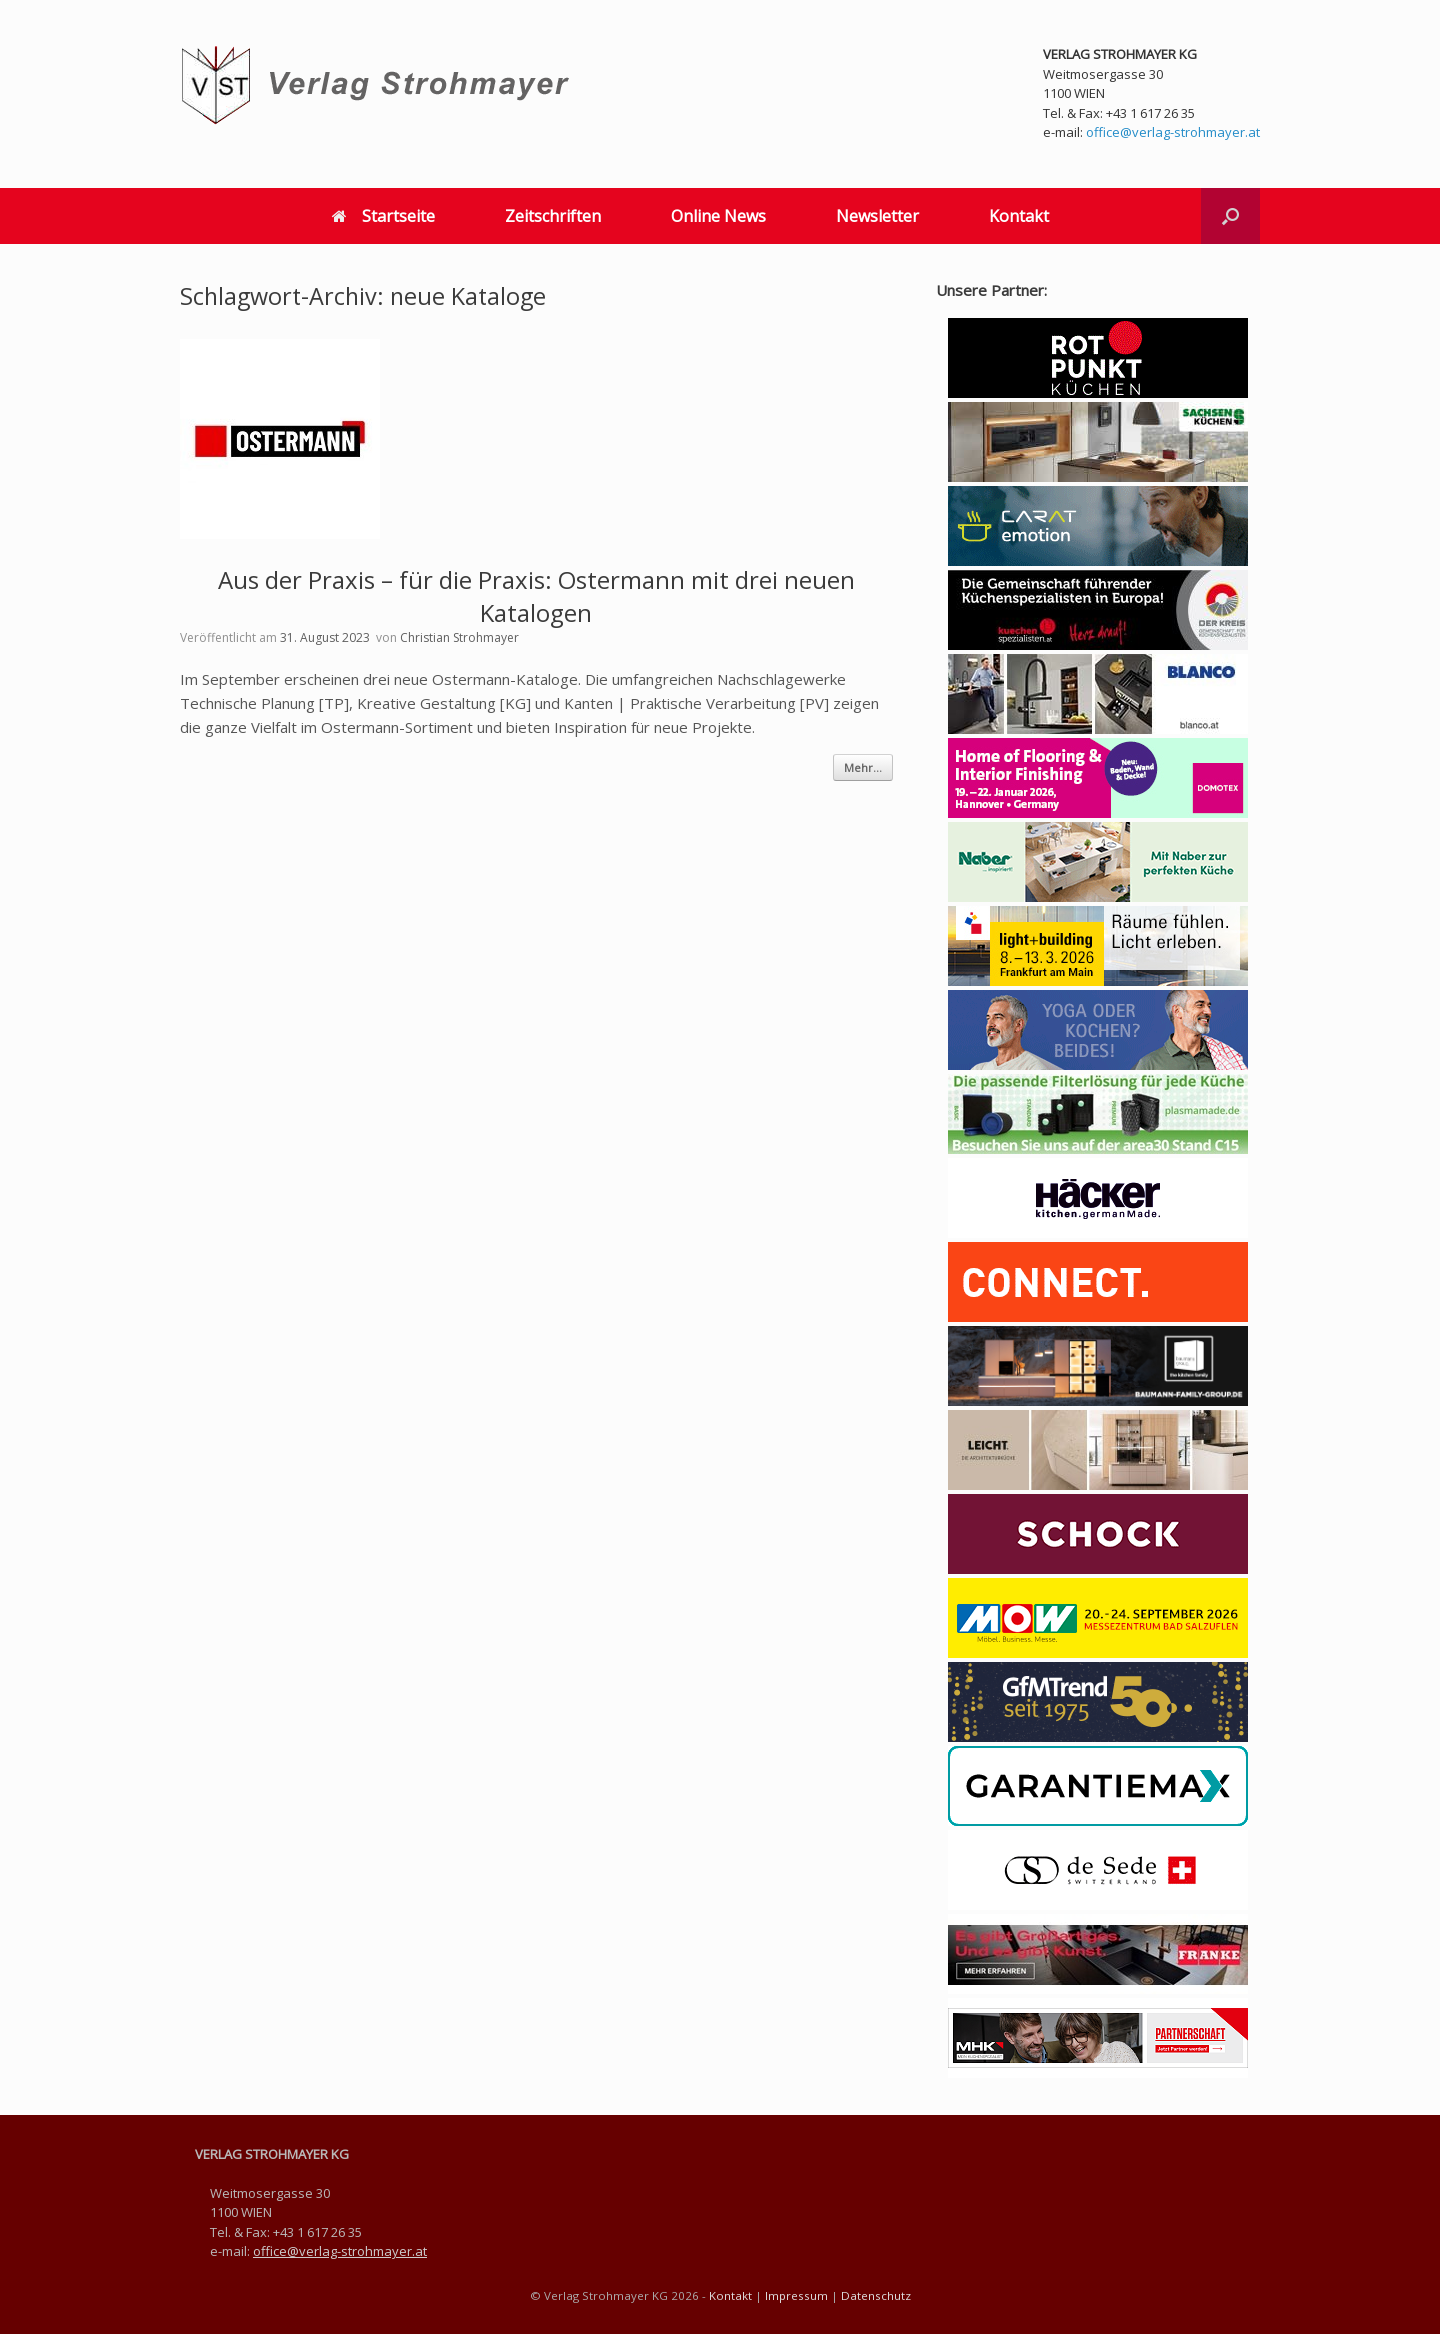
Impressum (796, 2295)
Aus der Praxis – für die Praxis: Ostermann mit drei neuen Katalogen (536, 595)
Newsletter (877, 216)
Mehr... (863, 767)
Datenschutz (876, 2295)
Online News (718, 216)
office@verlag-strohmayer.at (1173, 132)
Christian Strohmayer (459, 637)
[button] (1230, 216)
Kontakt (1019, 216)
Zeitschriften (553, 216)
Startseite (383, 216)
